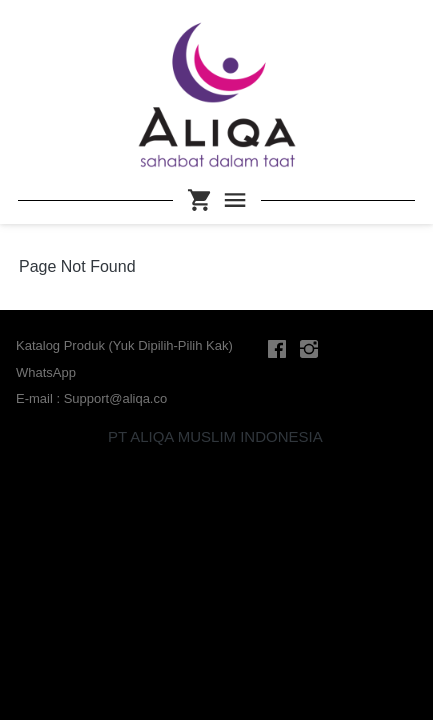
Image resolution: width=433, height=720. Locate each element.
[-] (277, 350)
